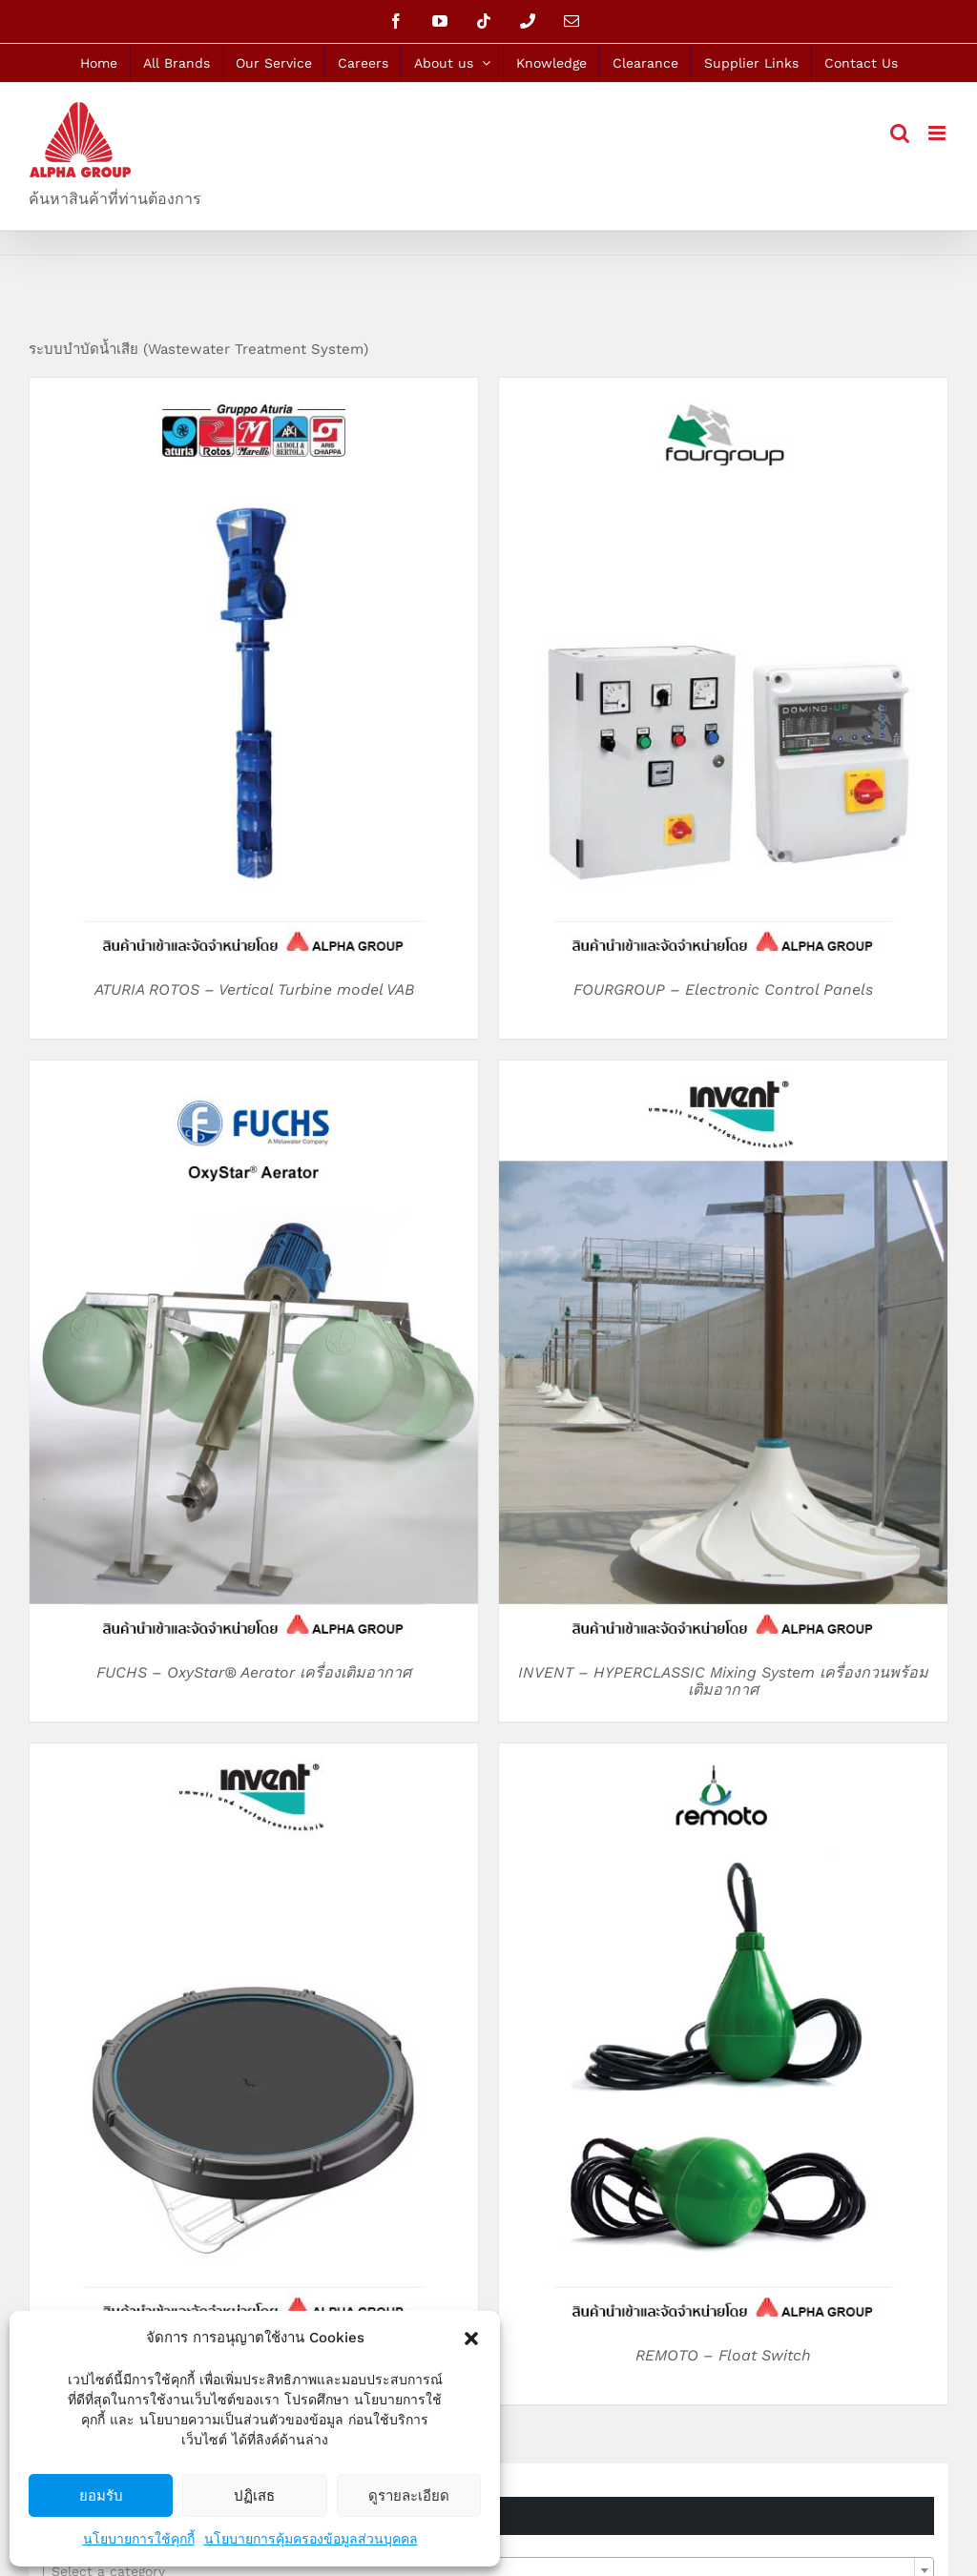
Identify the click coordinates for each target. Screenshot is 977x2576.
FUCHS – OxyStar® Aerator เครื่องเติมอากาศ (253, 1672)
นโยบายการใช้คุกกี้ (139, 2538)
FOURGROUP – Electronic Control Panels (723, 989)
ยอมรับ (101, 2495)
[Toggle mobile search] (899, 133)
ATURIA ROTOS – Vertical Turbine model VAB (254, 989)
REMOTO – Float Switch (723, 2355)
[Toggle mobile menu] (938, 133)
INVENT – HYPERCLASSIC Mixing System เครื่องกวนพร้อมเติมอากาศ (723, 1681)
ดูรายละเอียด (408, 2495)
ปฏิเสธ (254, 2495)
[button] (471, 2338)
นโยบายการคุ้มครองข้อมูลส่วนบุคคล (311, 2538)
